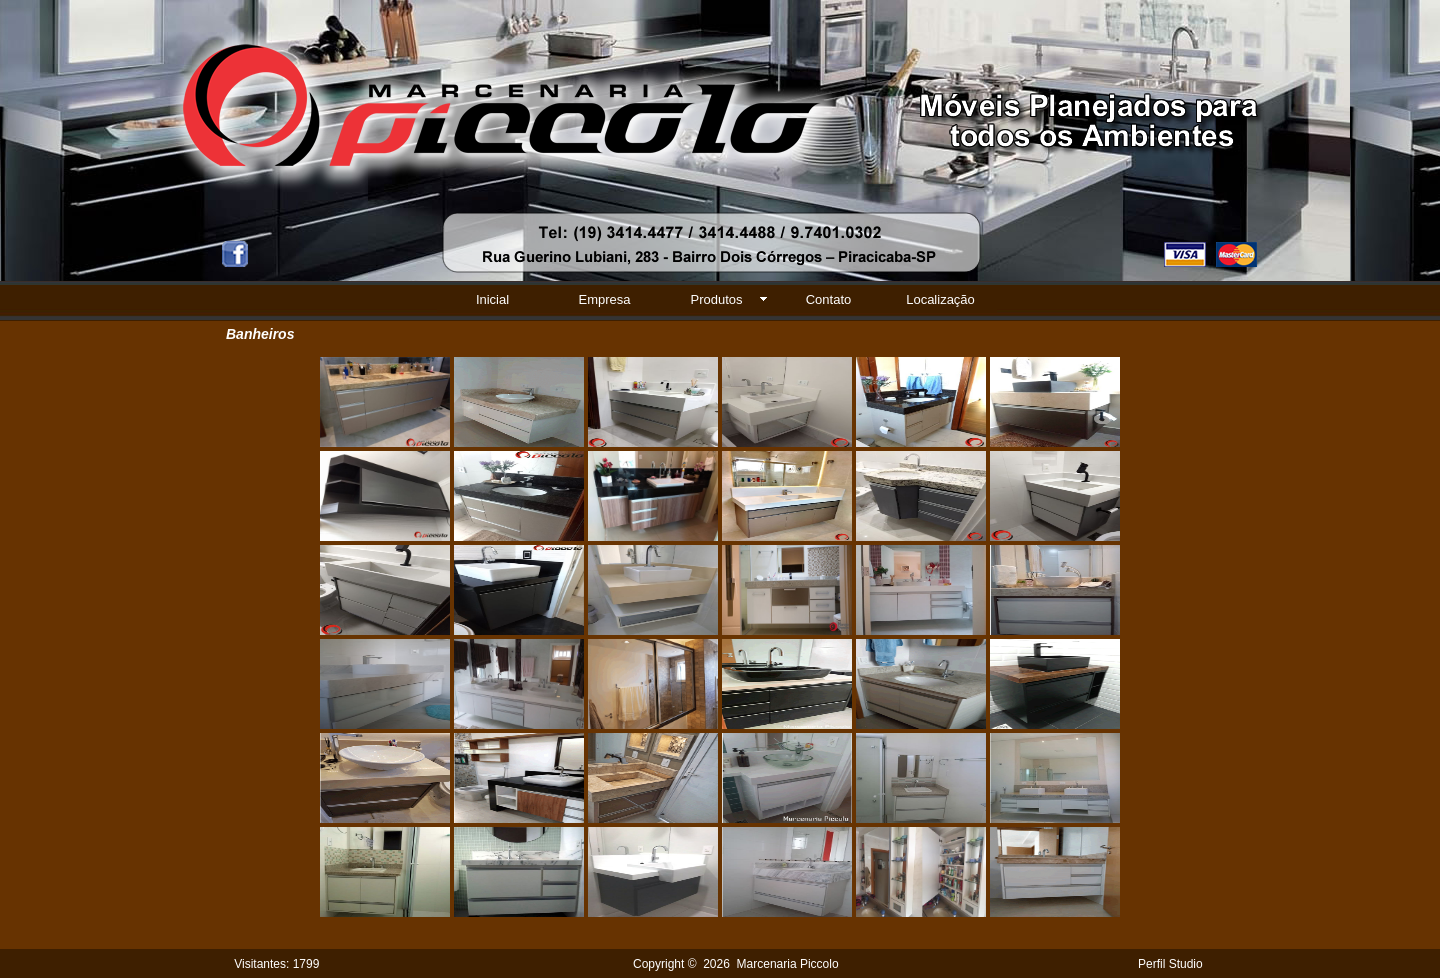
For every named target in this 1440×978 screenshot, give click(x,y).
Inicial (492, 299)
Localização (940, 299)
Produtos (716, 299)
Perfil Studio (1170, 964)
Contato (829, 299)
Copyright (658, 964)
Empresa (604, 299)
